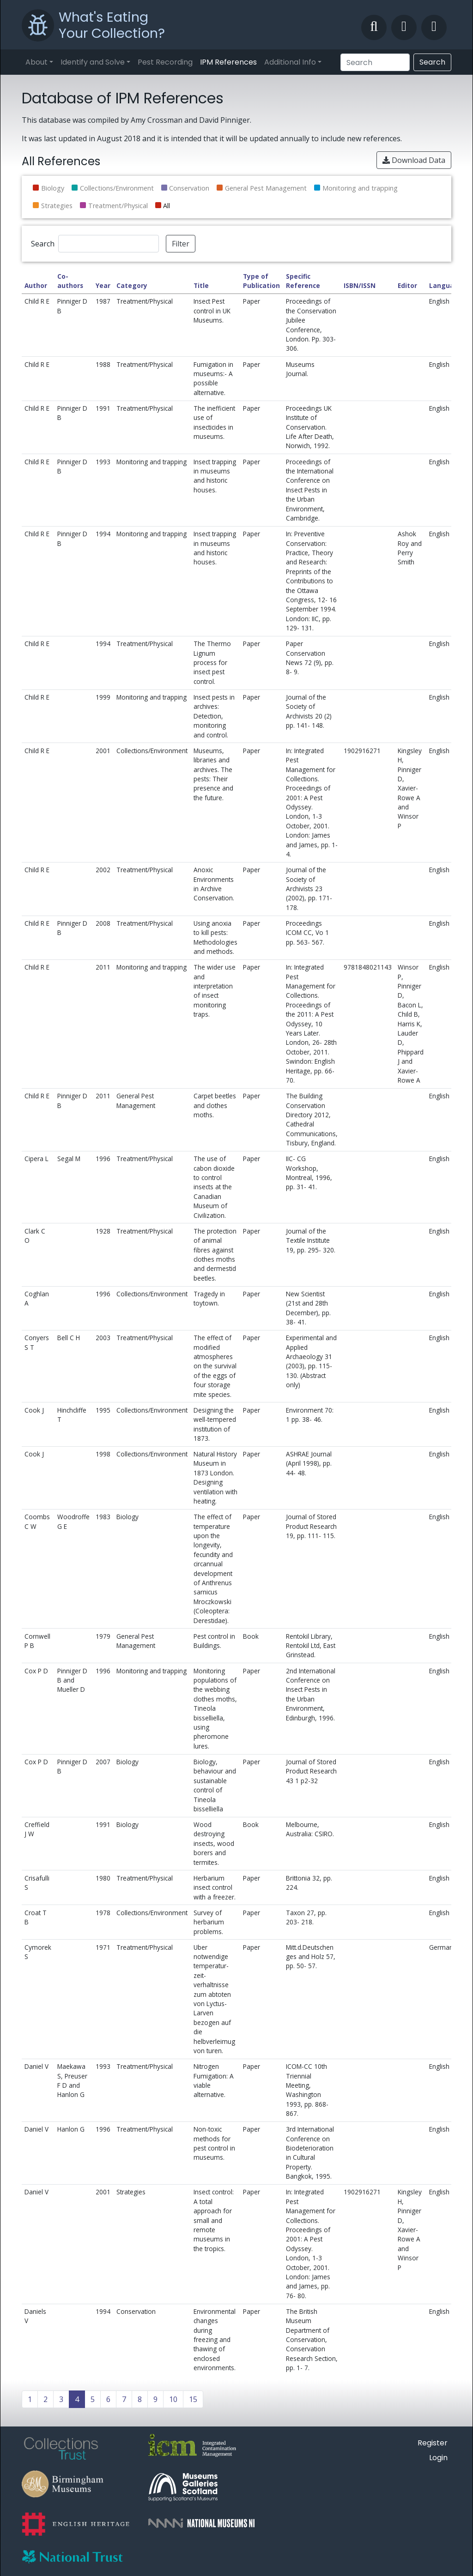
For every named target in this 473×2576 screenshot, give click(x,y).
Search (432, 62)
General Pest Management (266, 188)
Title (201, 285)
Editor (407, 285)
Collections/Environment (117, 188)
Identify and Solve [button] (93, 62)
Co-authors (70, 281)
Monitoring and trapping (360, 188)
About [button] (36, 62)
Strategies (57, 205)
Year (103, 285)
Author (35, 285)
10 (173, 2399)
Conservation (189, 188)
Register (433, 2443)
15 (193, 2399)
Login (438, 2457)
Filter (180, 244)
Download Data (413, 160)
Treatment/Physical (118, 205)
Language (446, 285)
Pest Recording (165, 62)
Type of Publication (261, 281)
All (166, 205)
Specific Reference (303, 281)
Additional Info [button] (290, 62)
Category (131, 285)
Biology (52, 188)
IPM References (228, 62)
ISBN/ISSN (360, 285)
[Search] (375, 62)
